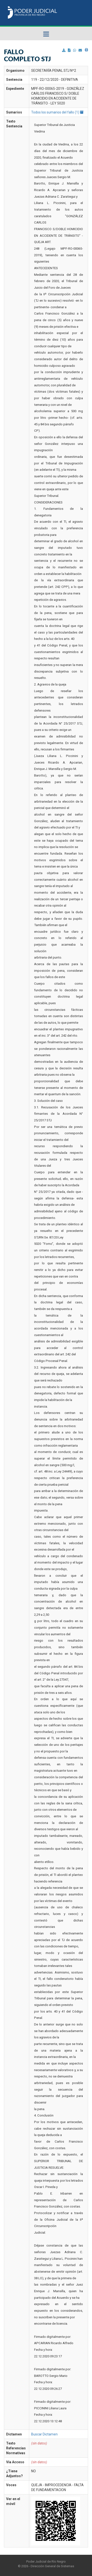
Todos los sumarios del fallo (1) (57, 112)
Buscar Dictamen (44, 2434)
